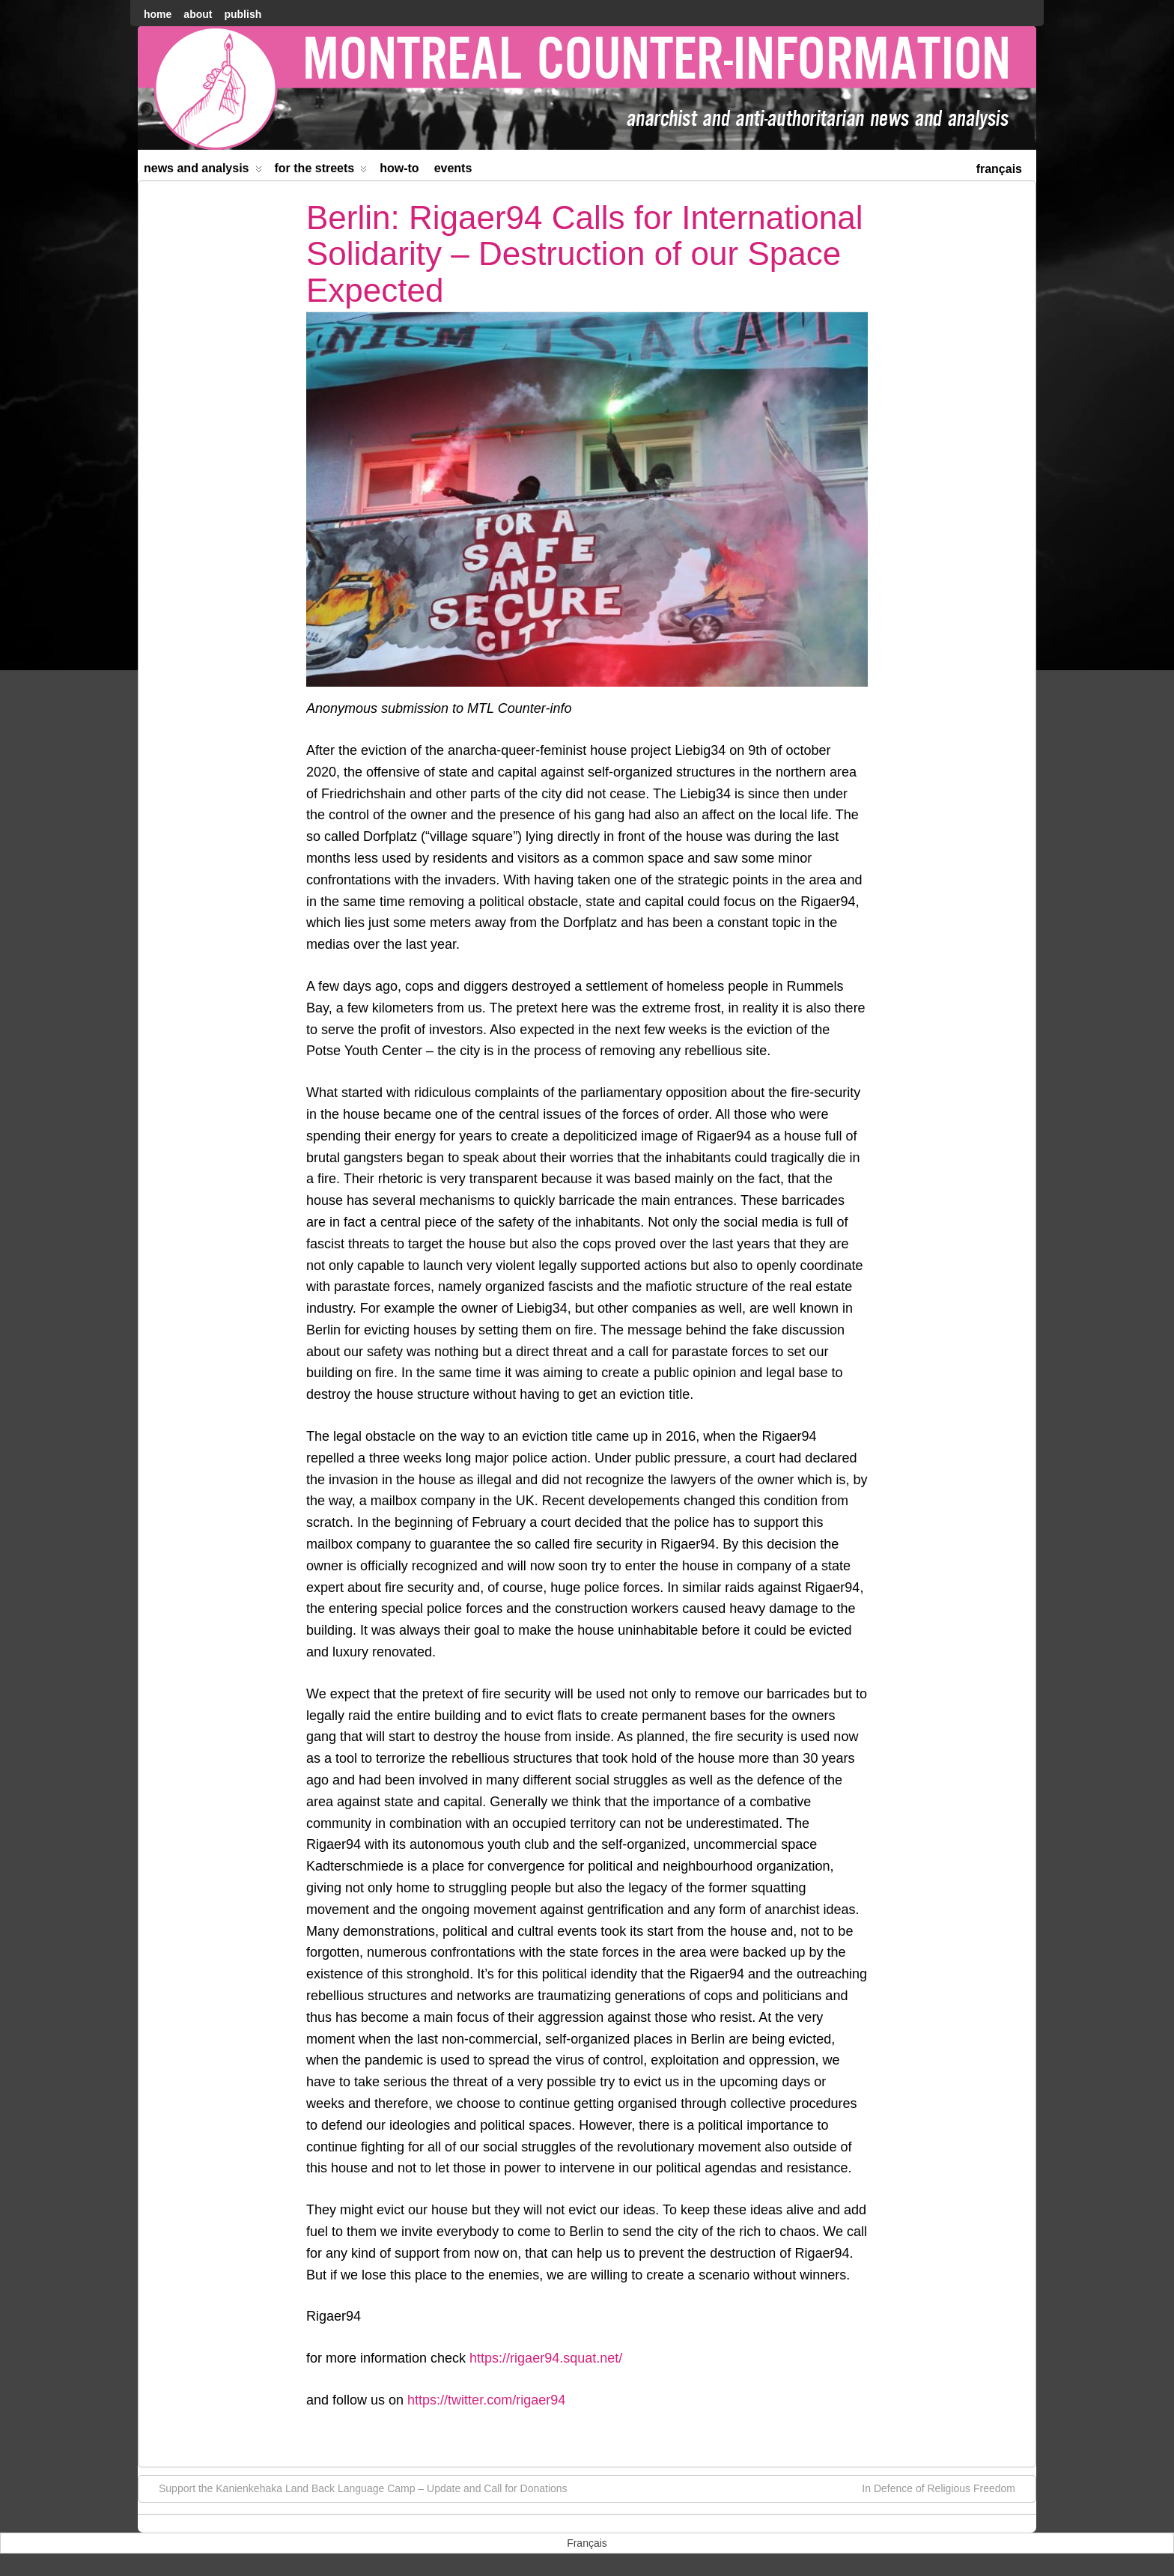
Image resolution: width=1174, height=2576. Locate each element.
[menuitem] (999, 167)
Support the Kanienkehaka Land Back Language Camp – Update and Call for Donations (356, 2487)
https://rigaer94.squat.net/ (545, 2358)
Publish (242, 14)
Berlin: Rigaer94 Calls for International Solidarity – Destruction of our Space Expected (584, 254)
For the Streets (321, 171)
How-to (399, 168)
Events (453, 168)
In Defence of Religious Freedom (946, 2487)
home (157, 14)
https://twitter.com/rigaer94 (486, 2400)
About (197, 14)
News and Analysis (203, 171)
